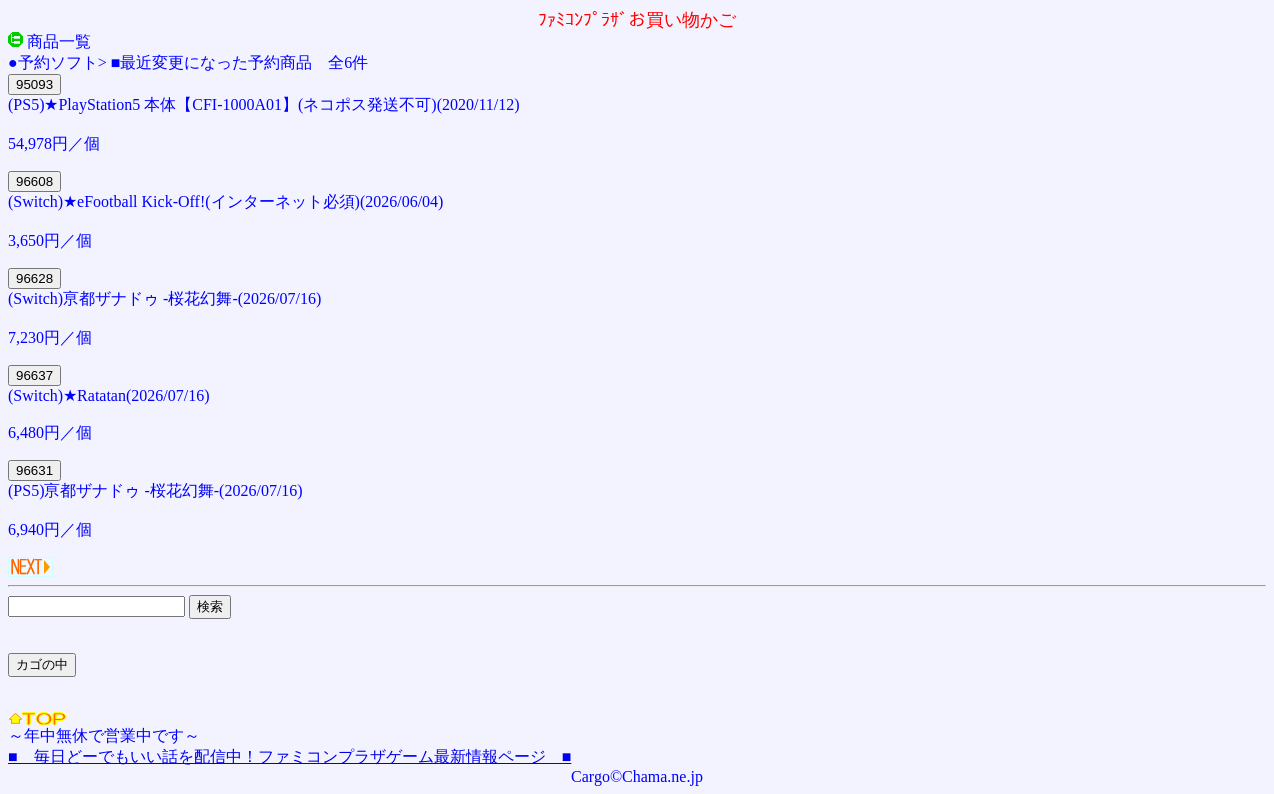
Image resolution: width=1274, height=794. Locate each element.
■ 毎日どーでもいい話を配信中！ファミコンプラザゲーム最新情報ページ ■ (289, 756)
